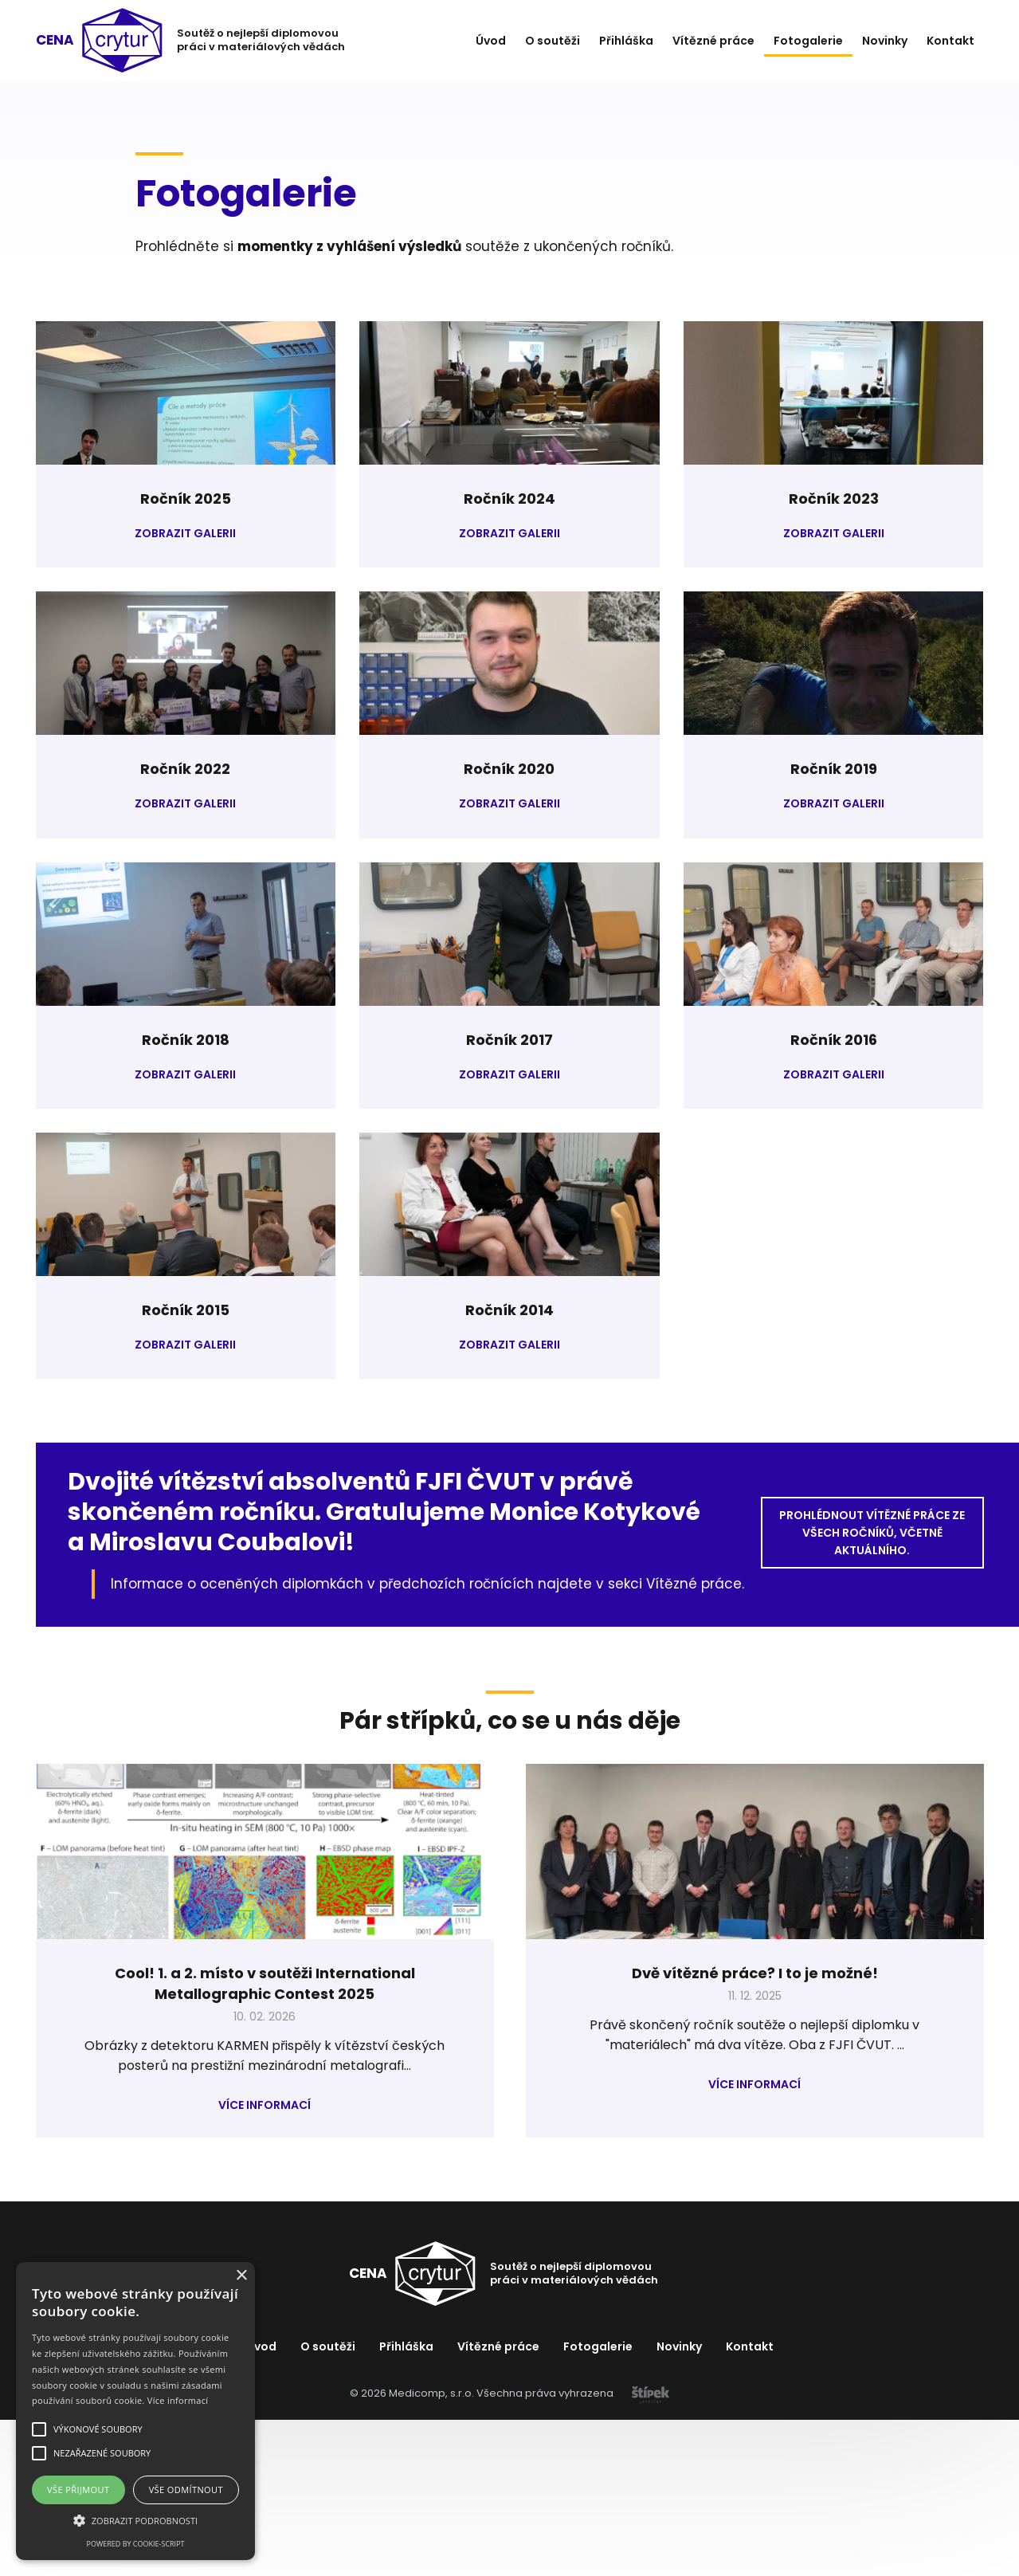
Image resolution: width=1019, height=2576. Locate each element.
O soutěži (552, 41)
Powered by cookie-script (136, 2544)
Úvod (491, 41)
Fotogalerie (808, 41)
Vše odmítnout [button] (186, 2490)
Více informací (264, 2105)
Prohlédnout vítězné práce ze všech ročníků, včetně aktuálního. (872, 1532)
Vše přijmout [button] (78, 2490)
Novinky (884, 41)
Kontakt (950, 41)
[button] (135, 2520)
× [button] (241, 2276)
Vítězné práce (713, 41)
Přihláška (626, 41)
